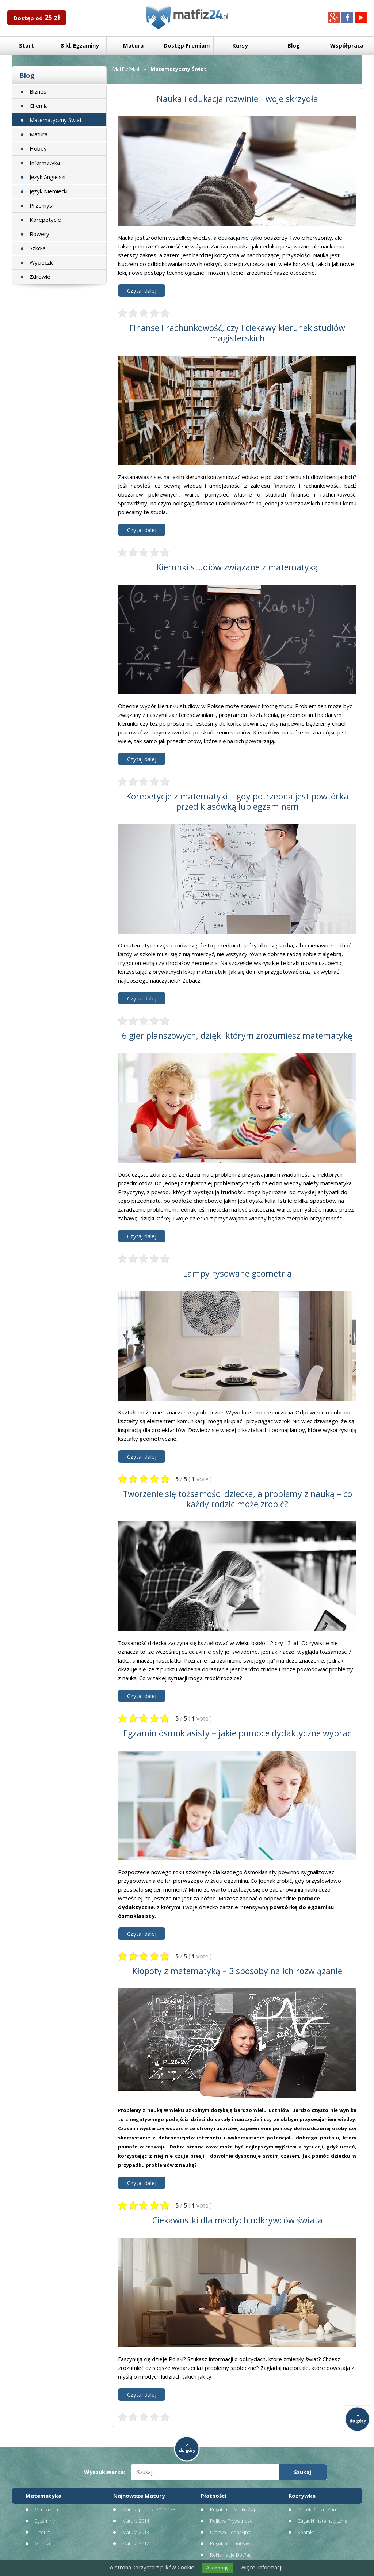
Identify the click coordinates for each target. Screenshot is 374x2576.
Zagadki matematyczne (322, 2521)
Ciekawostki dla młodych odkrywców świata (237, 2220)
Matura (133, 45)
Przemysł (42, 205)
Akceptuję (217, 2568)
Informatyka (45, 162)
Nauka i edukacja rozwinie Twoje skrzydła (237, 99)
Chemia (39, 105)
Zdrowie (40, 276)
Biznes (38, 91)
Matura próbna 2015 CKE (148, 2509)
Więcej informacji (261, 2567)
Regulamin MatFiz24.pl (234, 2509)
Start (26, 45)
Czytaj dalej (141, 290)
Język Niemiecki (49, 191)
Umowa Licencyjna (230, 2532)
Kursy (240, 45)
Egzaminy (45, 2521)
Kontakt (306, 2532)
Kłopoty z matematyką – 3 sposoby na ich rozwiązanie (237, 1971)
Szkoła (38, 248)
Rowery (39, 234)
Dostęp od (37, 17)
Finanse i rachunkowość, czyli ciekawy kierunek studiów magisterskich (237, 333)
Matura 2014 (135, 2521)
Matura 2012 (135, 2543)
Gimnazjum (47, 2509)
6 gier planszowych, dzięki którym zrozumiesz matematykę (237, 1035)
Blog (293, 45)
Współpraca (346, 45)
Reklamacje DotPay (230, 2555)
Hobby (38, 148)
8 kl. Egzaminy (80, 45)
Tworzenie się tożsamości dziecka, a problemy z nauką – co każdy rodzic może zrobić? (237, 1499)
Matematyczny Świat (56, 120)
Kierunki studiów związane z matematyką (237, 567)
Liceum (43, 2532)
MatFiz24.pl (125, 68)
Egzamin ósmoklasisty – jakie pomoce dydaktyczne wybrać (237, 1733)
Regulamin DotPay (229, 2543)
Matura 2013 (135, 2532)
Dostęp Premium (187, 45)
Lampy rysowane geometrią (237, 1273)
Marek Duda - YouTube (322, 2509)
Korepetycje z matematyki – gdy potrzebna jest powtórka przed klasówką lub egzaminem (237, 801)
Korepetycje (45, 219)
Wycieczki (42, 262)
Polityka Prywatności (231, 2521)
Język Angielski (47, 177)
